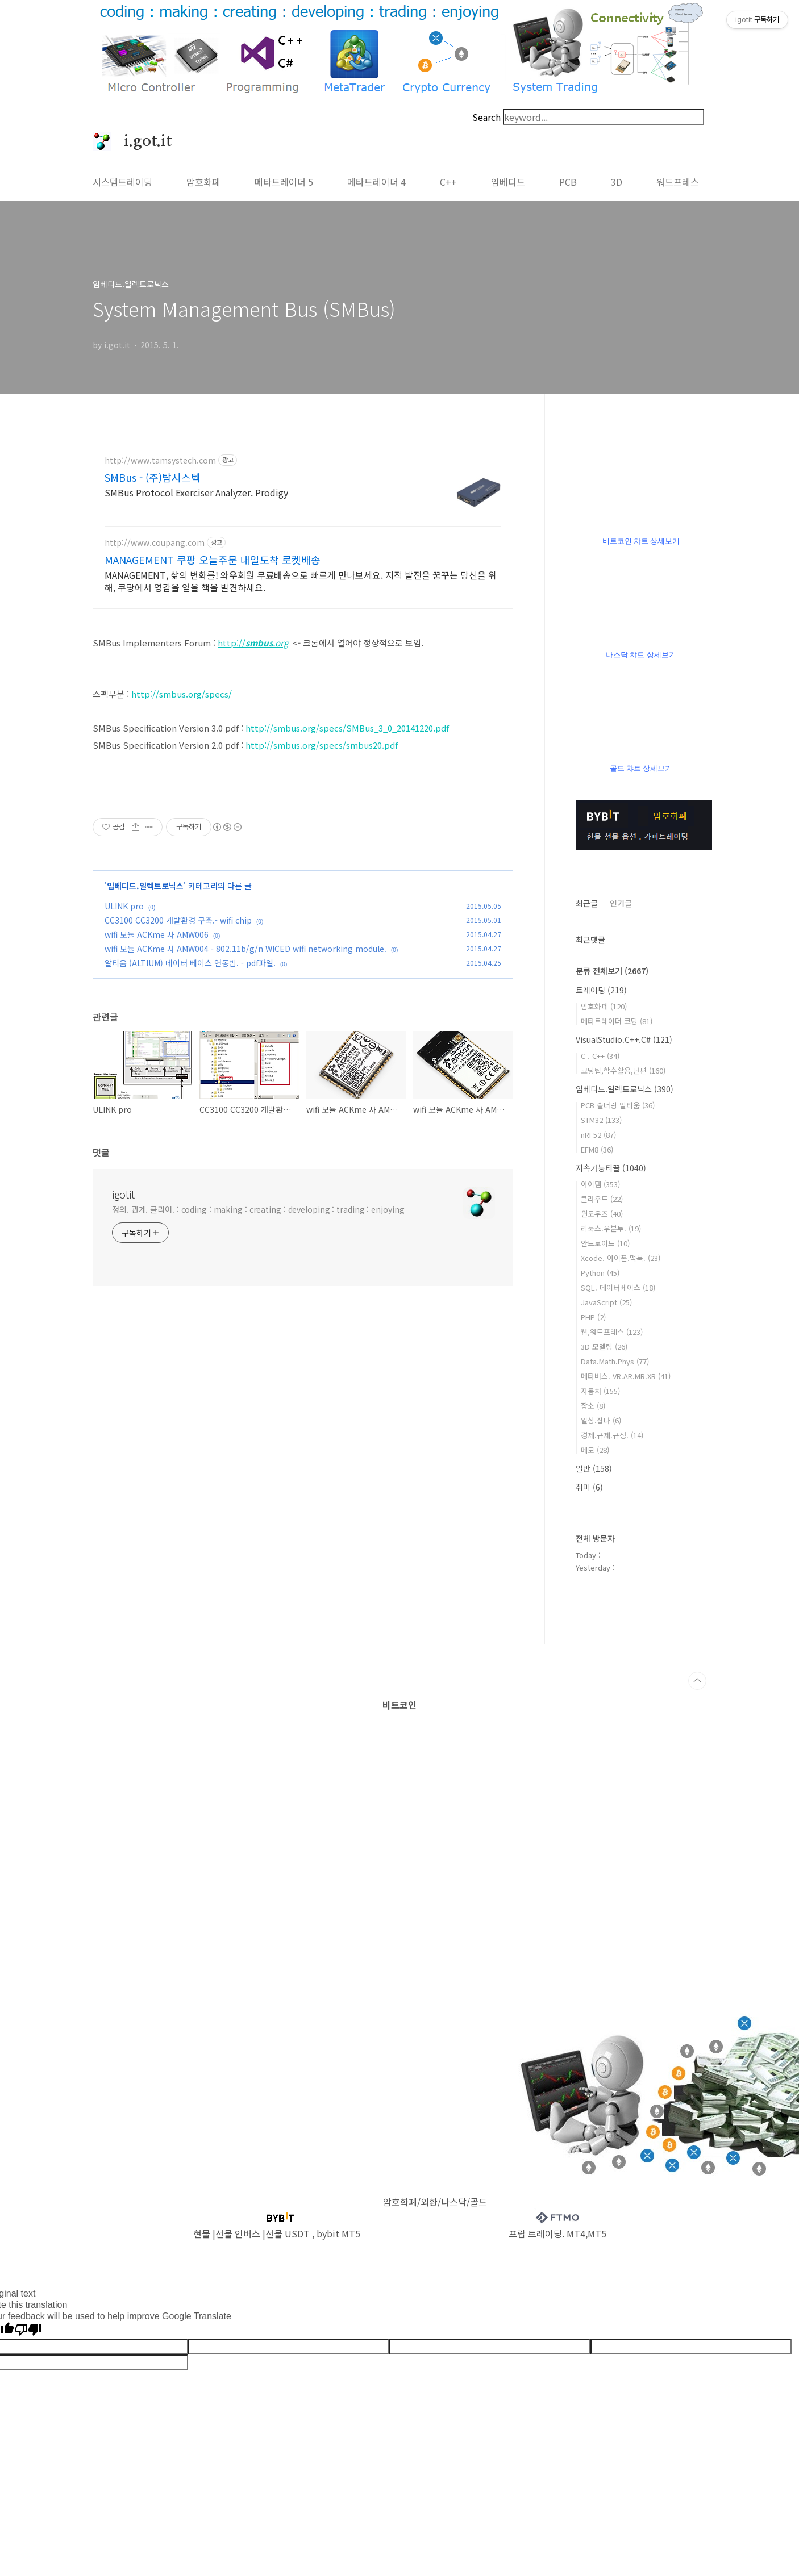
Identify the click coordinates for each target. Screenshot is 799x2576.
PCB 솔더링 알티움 (618, 1105)
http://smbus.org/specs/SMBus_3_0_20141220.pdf (347, 728)
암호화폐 (203, 182)
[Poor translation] (27, 2330)
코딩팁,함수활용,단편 (623, 1070)
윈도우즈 (602, 1213)
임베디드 (508, 182)
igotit (123, 1194)
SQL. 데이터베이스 (618, 1287)
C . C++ (600, 1055)
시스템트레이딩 (122, 182)
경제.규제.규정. (612, 1435)
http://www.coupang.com (155, 543)
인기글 (621, 903)
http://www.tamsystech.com (160, 460)
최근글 (587, 903)
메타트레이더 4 (376, 182)
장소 (593, 1405)
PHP (593, 1317)
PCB (568, 182)
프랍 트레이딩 (535, 2233)
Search (486, 117)
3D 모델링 (604, 1346)
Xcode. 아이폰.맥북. (620, 1257)
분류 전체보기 (612, 970)
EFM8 (597, 1149)
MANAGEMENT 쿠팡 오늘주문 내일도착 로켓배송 (213, 559)
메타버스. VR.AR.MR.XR (626, 1376)
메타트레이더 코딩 (616, 1021)
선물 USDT (287, 2233)
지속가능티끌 (611, 1168)
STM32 (601, 1119)
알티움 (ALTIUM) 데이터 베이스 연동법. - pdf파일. (190, 962)
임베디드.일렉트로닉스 (145, 885)
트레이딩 (601, 990)
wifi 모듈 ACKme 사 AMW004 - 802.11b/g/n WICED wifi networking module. (245, 948)
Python (600, 1272)
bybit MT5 (338, 2233)
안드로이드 (605, 1243)
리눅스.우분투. (611, 1228)
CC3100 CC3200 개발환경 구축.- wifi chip (178, 920)
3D (616, 182)
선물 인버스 (237, 2233)
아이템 (600, 1184)
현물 (201, 2233)
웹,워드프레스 (612, 1331)
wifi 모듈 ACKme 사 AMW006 (157, 934)
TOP (697, 1681)
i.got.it (141, 141)
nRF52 (598, 1134)
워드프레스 (677, 182)
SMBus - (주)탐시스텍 (153, 477)
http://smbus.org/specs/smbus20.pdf (321, 745)
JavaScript (606, 1302)
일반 (594, 1468)
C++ (448, 182)
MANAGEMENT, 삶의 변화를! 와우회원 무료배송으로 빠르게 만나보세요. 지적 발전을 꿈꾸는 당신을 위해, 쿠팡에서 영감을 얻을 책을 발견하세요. (301, 581)
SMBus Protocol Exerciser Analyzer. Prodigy (196, 492)
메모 (595, 1449)
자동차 (600, 1390)
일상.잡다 (601, 1420)
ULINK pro (124, 906)
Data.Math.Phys (615, 1361)
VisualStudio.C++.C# (624, 1039)
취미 (589, 1487)
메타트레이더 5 (284, 182)
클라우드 (602, 1198)
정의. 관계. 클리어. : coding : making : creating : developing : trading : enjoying (258, 1209)
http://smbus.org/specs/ (181, 694)
